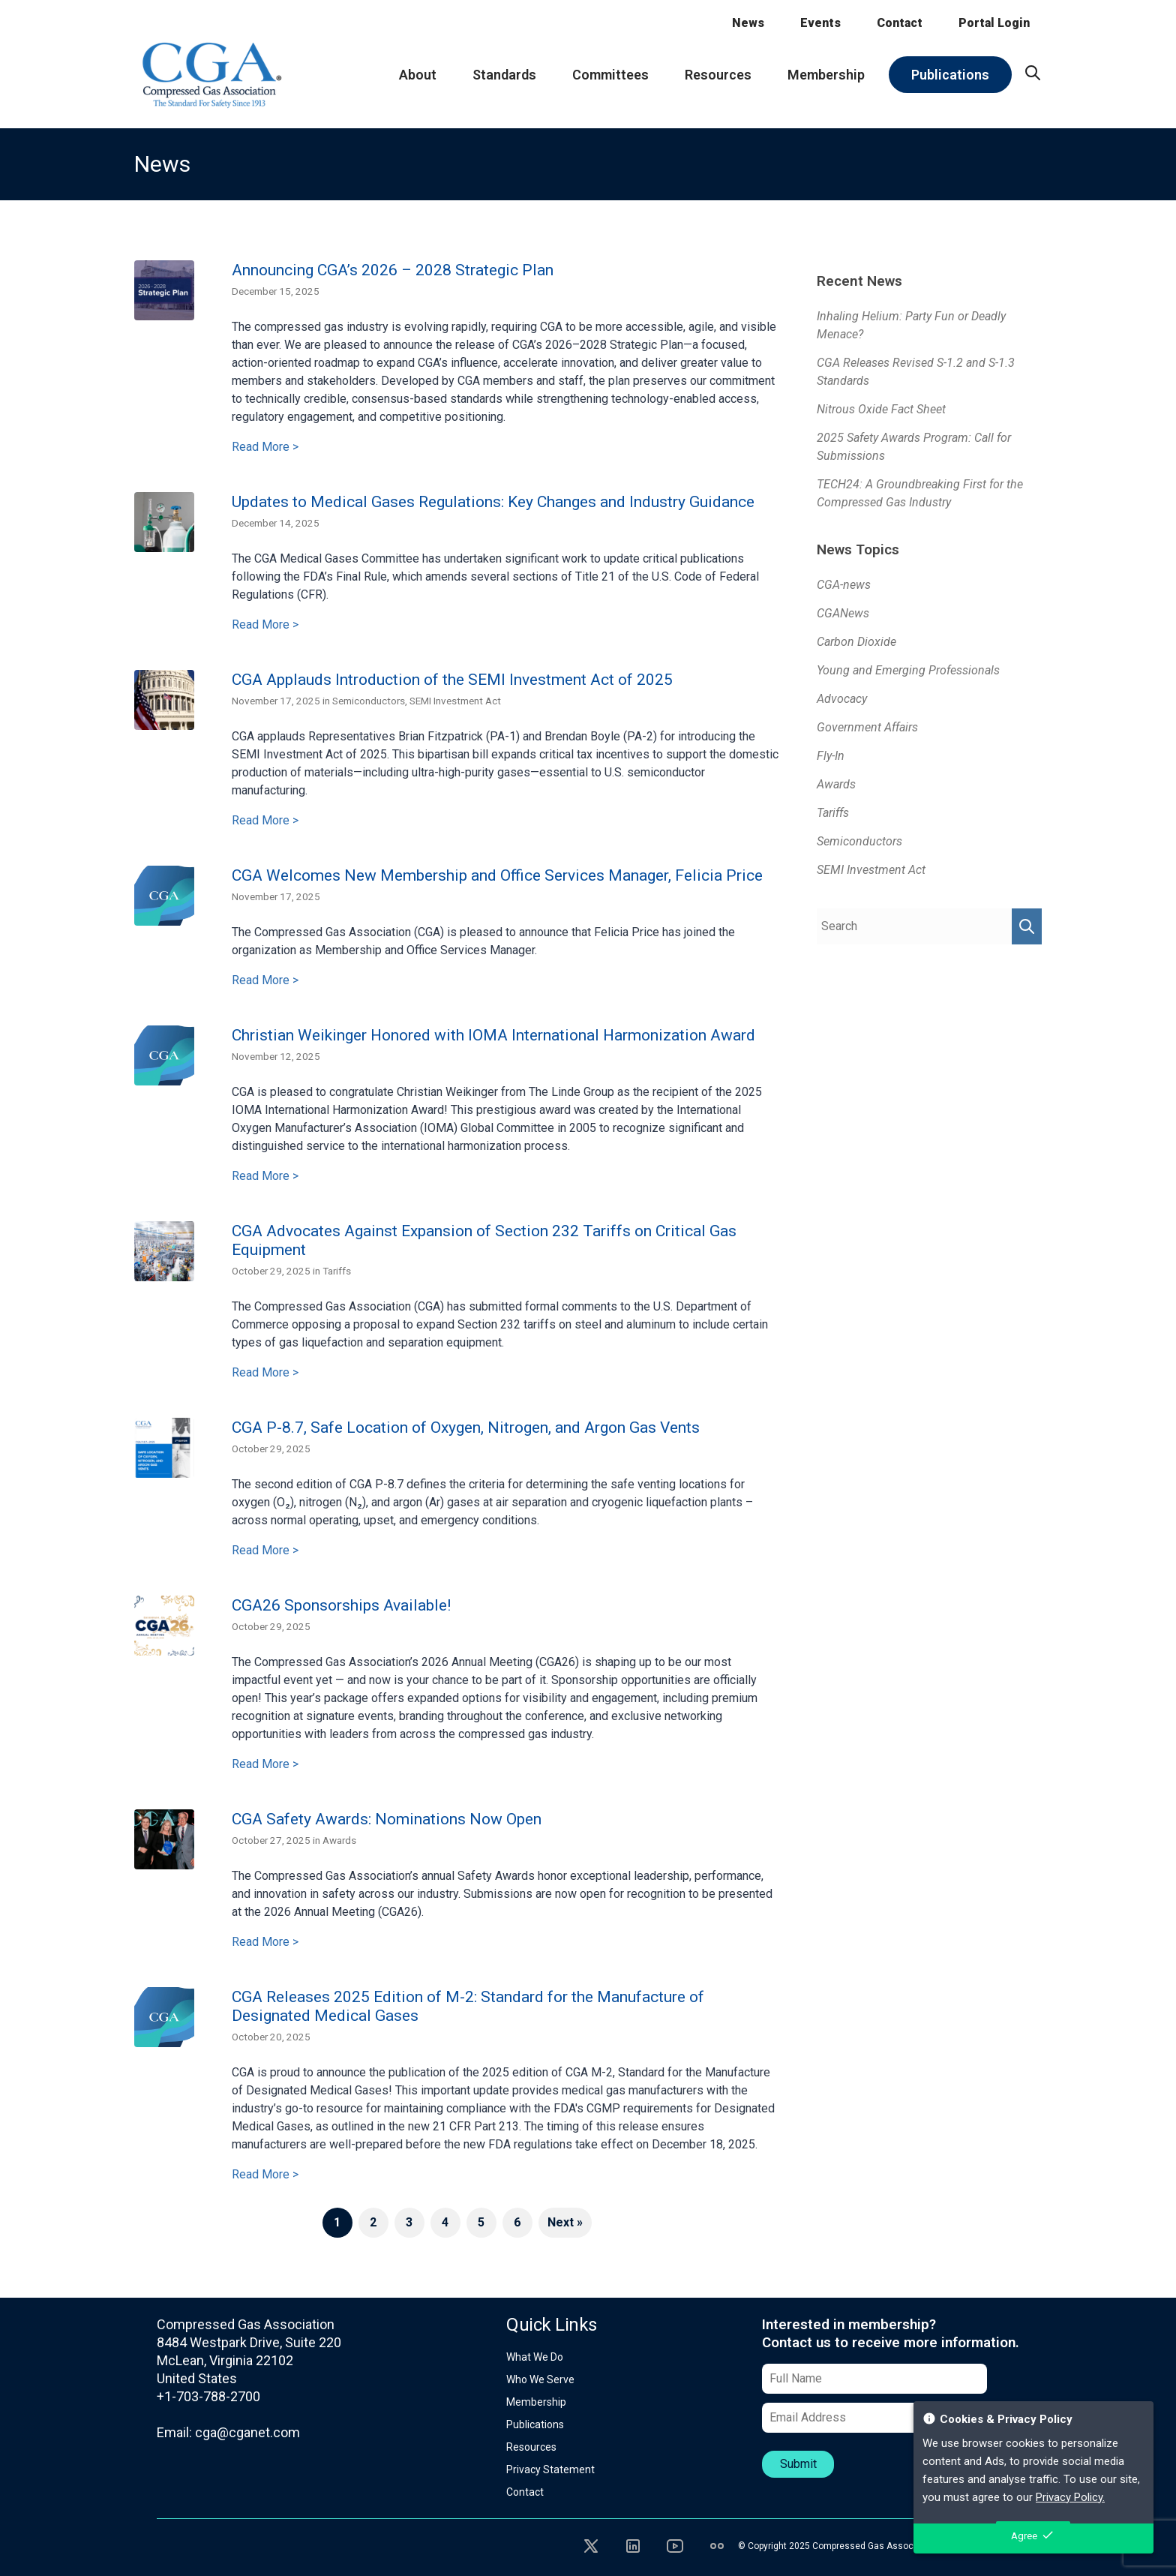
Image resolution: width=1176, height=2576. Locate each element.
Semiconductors (368, 701)
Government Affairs (867, 727)
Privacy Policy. (1070, 2497)
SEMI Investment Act (455, 701)
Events (820, 23)
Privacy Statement (550, 2469)
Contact (899, 23)
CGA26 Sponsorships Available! (341, 1605)
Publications (535, 2424)
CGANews (843, 613)
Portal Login (994, 23)
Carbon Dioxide (856, 642)
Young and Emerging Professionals (908, 670)
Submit (798, 2464)
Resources (531, 2447)
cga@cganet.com (247, 2432)
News (748, 23)
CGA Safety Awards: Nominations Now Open (387, 1819)
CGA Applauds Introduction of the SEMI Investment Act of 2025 (452, 680)
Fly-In (830, 756)
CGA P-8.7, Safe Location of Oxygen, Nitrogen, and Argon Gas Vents (466, 1428)
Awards (339, 1840)
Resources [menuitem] (718, 75)
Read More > (265, 447)
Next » (565, 2222)
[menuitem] (1033, 73)
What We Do (534, 2357)
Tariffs (336, 1271)
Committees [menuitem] (610, 75)
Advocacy (842, 699)
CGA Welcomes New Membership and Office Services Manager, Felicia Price (497, 875)
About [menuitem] (417, 75)
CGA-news (844, 585)
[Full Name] (874, 2379)
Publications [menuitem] (950, 75)
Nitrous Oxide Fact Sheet (881, 409)
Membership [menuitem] (826, 75)
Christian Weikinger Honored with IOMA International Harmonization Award (493, 1035)
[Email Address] (874, 2418)
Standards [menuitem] (504, 75)
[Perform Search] (1027, 926)
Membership (536, 2402)
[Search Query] (914, 926)
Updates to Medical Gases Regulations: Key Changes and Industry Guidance (493, 502)
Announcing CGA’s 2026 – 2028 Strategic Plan (393, 270)
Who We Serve (540, 2379)
